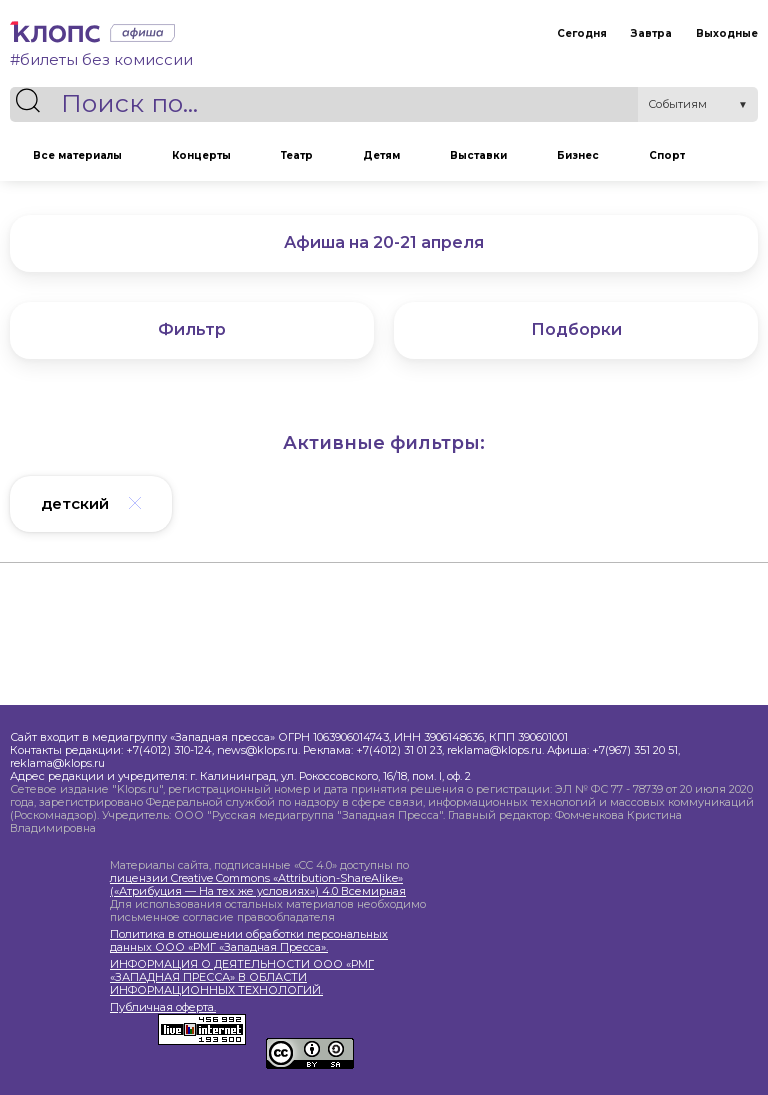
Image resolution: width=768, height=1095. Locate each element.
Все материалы (77, 155)
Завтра (651, 33)
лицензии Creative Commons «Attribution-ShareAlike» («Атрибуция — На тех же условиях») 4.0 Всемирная (258, 884)
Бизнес (578, 155)
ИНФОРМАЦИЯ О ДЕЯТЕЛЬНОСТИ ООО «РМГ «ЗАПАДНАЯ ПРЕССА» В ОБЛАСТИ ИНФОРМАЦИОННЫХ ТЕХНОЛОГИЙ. (242, 977)
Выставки (478, 155)
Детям (381, 155)
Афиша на (384, 242)
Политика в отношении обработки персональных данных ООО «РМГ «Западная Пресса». (249, 941)
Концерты (201, 155)
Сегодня (582, 33)
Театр (297, 155)
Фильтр (192, 329)
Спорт (667, 155)
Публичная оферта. (163, 1007)
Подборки (576, 329)
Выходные (727, 33)
